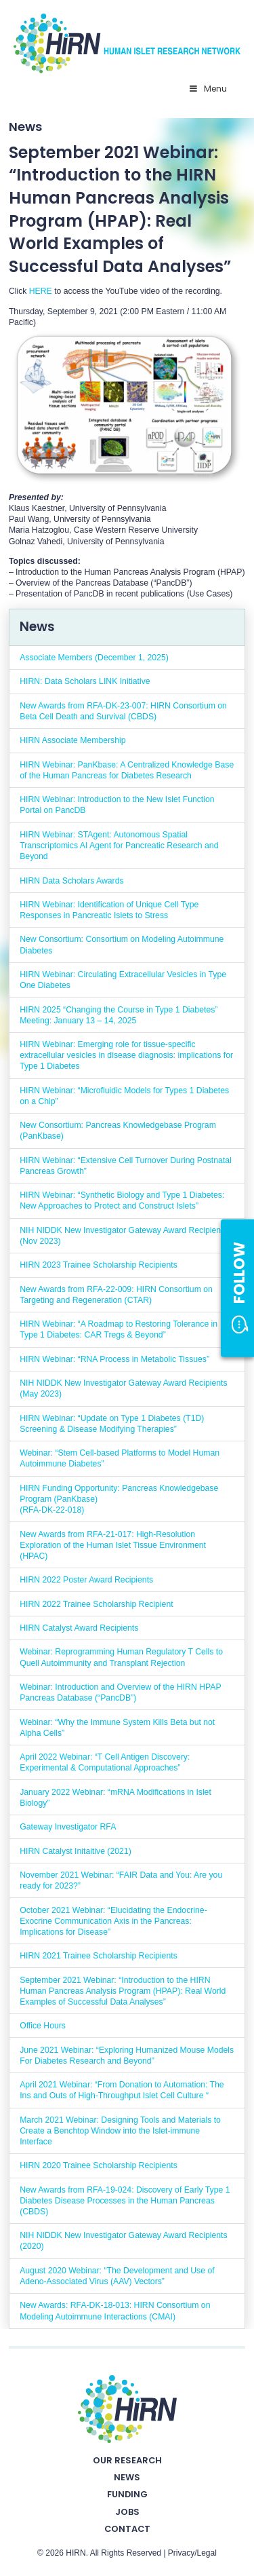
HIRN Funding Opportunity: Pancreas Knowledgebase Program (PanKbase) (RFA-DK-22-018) (119, 1499)
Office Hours (43, 2025)
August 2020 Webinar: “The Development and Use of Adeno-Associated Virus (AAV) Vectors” (117, 2276)
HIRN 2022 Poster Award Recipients (86, 1580)
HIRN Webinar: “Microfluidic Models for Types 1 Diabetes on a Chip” (124, 1096)
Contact (127, 2528)
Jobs (127, 2511)
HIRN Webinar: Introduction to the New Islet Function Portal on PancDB (117, 805)
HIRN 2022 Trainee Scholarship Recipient (96, 1604)
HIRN (75, 2553)
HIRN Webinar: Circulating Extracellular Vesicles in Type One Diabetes (123, 980)
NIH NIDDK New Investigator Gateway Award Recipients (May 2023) (123, 1388)
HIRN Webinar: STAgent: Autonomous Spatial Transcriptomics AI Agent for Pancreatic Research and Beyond (119, 845)
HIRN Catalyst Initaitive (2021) (75, 1851)
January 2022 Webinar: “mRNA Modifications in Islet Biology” (115, 1797)
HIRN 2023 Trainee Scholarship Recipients (98, 1265)
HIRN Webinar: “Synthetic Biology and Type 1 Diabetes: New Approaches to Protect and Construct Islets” (122, 1200)
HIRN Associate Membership (72, 740)
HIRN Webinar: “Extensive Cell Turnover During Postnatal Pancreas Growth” (126, 1166)
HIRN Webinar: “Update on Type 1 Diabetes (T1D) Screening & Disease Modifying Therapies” (112, 1424)
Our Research (127, 2460)
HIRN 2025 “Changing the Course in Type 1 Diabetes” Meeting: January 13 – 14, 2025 (118, 1015)
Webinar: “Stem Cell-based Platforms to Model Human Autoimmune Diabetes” (119, 1458)
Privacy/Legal (192, 2553)
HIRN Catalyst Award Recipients (79, 1628)
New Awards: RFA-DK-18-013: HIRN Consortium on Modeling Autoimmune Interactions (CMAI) (115, 2310)
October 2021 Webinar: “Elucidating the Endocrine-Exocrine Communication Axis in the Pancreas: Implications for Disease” (113, 1921)
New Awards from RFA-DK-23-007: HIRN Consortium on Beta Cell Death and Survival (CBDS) (123, 711)
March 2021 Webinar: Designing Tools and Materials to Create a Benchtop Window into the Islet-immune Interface (120, 2130)
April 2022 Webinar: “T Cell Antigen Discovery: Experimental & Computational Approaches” (105, 1762)
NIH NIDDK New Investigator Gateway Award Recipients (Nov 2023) (123, 1236)
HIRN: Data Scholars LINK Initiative (85, 681)
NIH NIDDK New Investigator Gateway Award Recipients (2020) (123, 2241)
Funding (127, 2494)
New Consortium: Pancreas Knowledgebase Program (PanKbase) (118, 1130)
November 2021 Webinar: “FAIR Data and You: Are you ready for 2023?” (121, 1880)
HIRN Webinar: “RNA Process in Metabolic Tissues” (114, 1359)
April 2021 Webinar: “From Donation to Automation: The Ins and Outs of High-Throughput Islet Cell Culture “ (122, 2090)
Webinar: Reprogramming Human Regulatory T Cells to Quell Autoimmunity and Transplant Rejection (121, 1657)
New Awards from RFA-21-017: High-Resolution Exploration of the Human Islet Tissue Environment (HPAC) (113, 1545)
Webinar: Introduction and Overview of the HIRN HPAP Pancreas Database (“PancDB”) (120, 1692)
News (127, 2477)
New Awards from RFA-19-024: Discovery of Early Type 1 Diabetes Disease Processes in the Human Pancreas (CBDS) (125, 2200)
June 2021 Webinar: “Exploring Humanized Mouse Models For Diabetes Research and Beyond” (127, 2055)
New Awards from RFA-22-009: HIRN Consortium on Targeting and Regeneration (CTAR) (116, 1295)
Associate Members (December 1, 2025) (94, 657)
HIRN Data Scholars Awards (71, 881)
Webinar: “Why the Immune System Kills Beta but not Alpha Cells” (117, 1728)
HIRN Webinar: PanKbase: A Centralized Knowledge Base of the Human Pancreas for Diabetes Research (127, 770)
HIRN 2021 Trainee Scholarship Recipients (98, 1956)
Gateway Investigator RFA (68, 1827)
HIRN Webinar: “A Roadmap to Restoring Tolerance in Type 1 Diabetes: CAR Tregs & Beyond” (118, 1329)
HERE (40, 291)
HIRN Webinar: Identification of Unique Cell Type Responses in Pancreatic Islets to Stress (109, 910)
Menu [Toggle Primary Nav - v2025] (207, 88)
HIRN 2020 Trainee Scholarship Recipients (98, 2165)
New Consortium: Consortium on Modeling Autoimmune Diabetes (122, 944)
